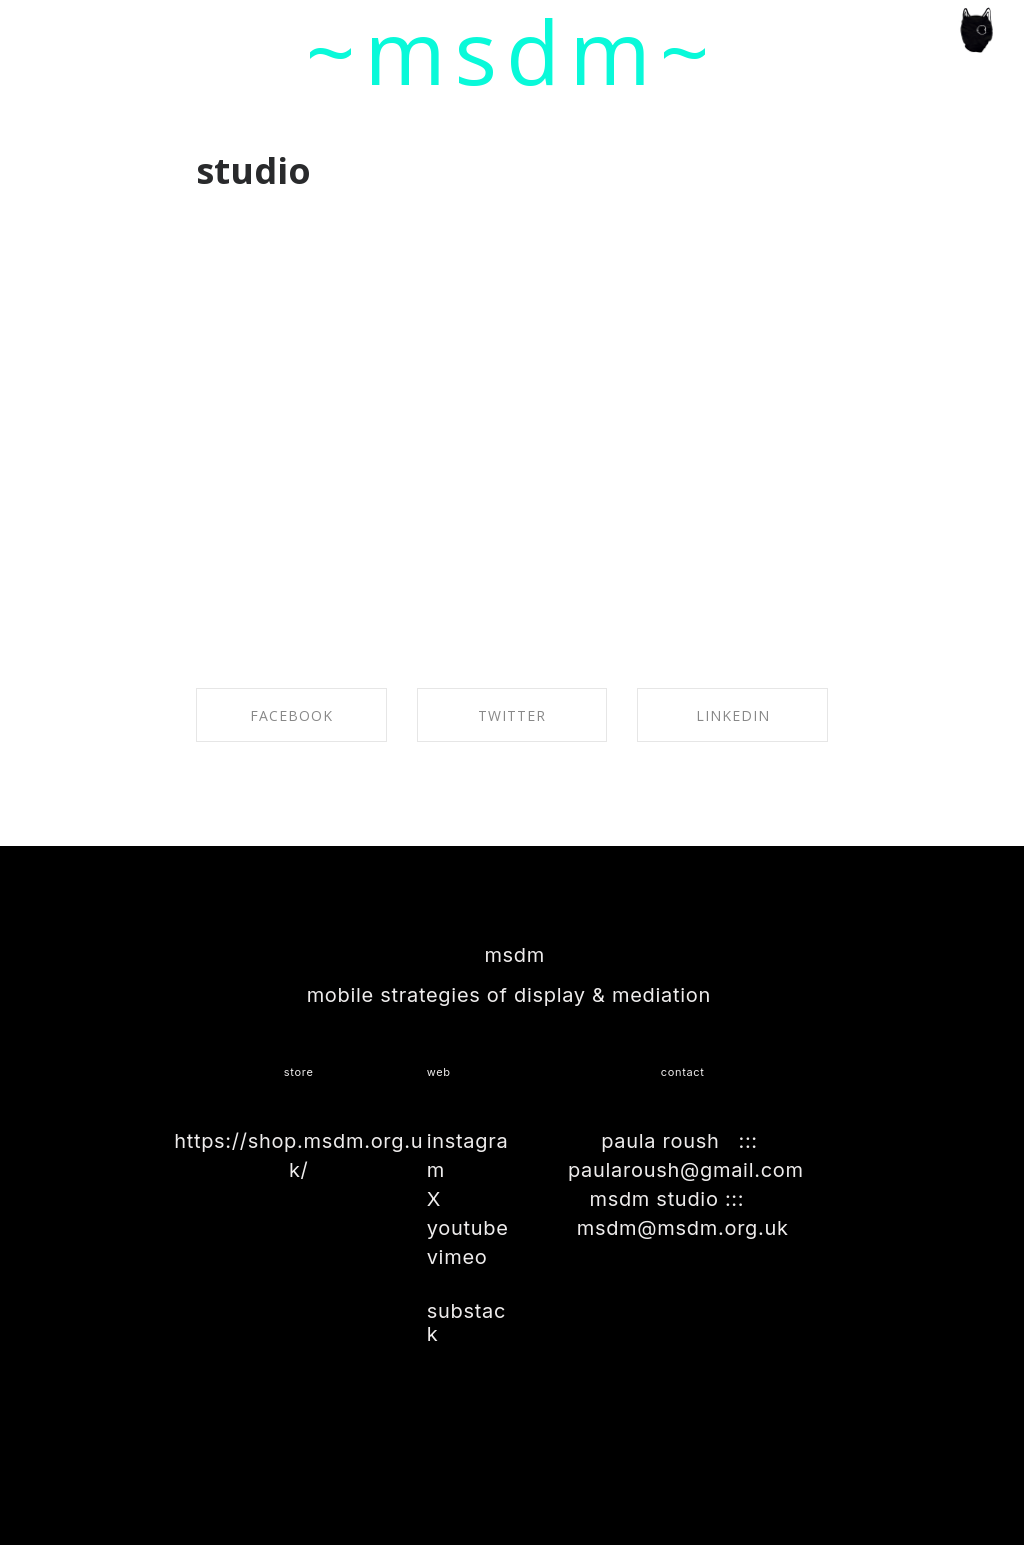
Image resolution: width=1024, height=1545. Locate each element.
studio (253, 170)
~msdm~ (512, 51)
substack (466, 1322)
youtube (468, 1228)
